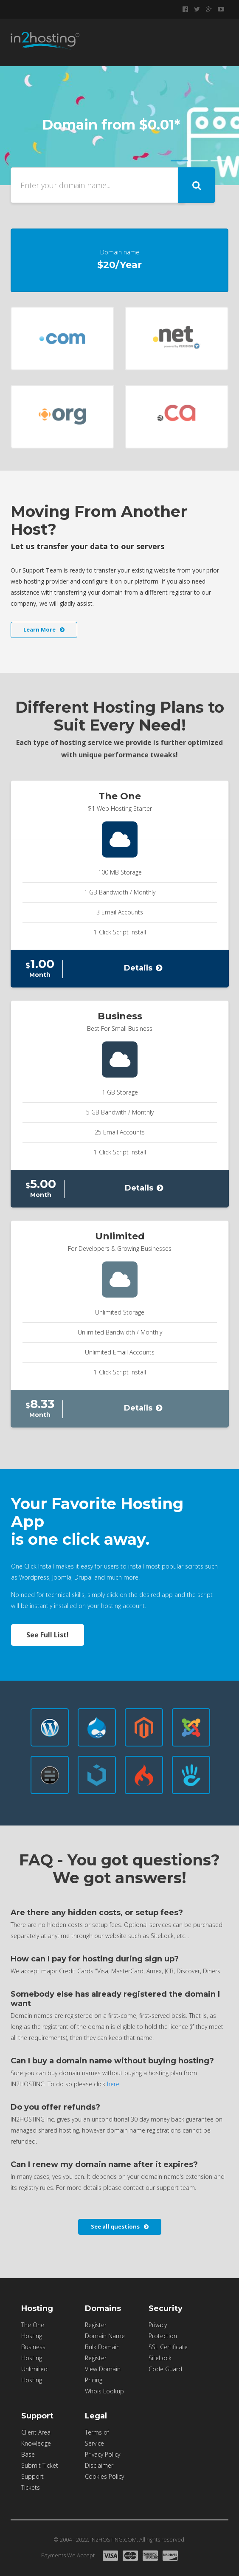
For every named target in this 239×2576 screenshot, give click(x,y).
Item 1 (179, 160)
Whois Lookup (104, 2391)
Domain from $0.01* (111, 124)
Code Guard (165, 2369)
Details (143, 968)
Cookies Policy (104, 2476)
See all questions (120, 2226)
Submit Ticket (39, 2465)
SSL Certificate (168, 2347)
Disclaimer (99, 2465)
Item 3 (219, 160)
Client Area (36, 2432)
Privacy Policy (102, 2454)
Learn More (44, 629)
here (113, 2084)
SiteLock (160, 2358)
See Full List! (47, 1634)
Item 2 (199, 160)
